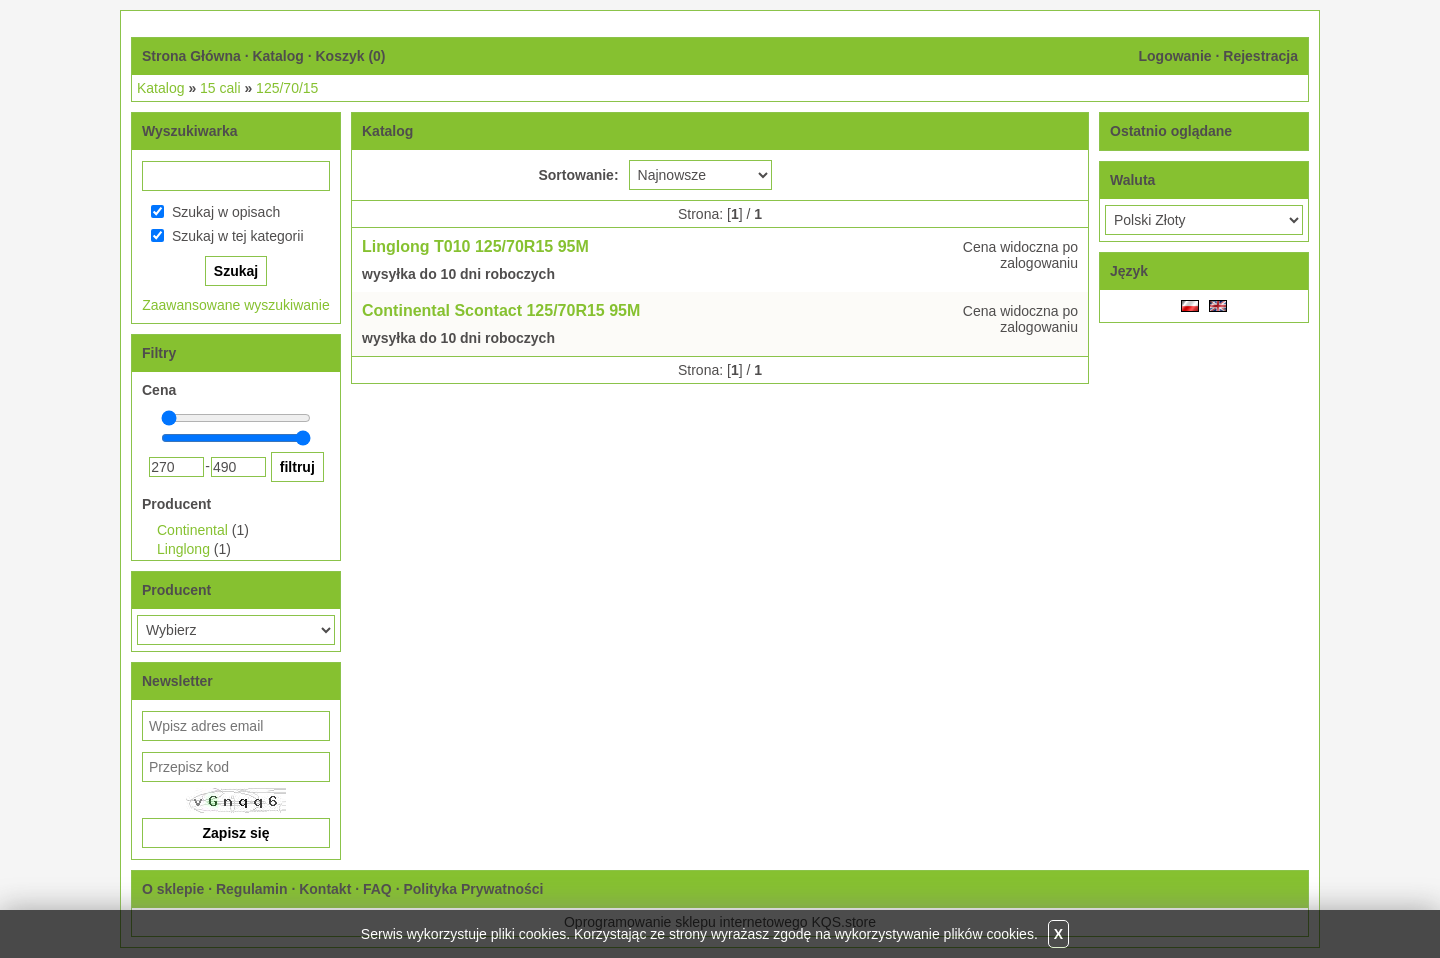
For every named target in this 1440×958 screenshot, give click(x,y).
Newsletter (177, 681)
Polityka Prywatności (473, 889)
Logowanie (1174, 56)
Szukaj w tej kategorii (238, 236)
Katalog (277, 56)
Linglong (183, 549)
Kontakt (325, 889)
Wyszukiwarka (189, 131)
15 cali (220, 88)
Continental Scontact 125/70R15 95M (501, 310)
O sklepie (173, 889)
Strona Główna (191, 56)
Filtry (159, 353)
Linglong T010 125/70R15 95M (475, 246)
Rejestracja (1260, 56)
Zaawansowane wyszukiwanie (236, 305)
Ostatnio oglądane (1171, 131)
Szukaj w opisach (226, 212)
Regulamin (252, 889)
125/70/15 (287, 88)
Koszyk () (350, 56)
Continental (192, 530)
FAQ (377, 889)
